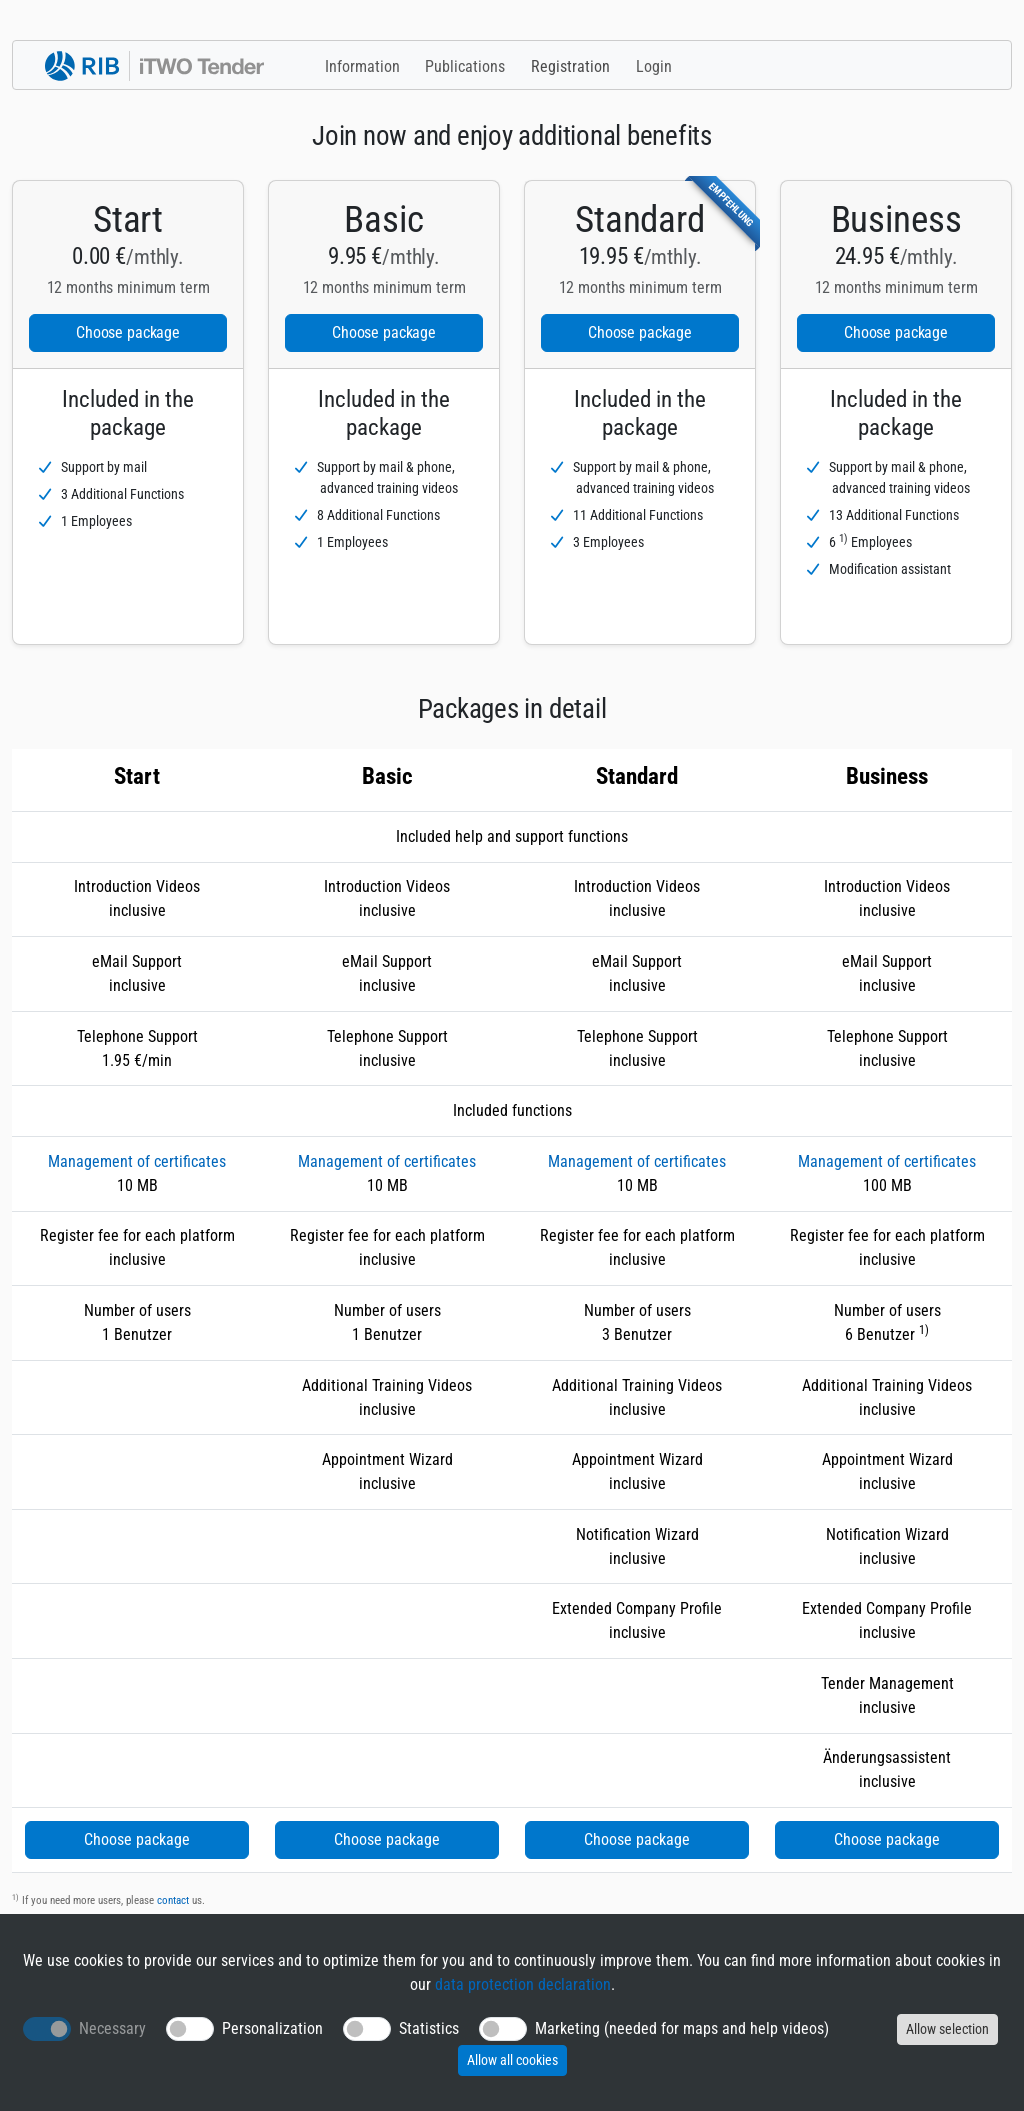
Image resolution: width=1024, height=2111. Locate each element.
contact (173, 1900)
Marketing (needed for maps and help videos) (682, 2028)
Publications (465, 66)
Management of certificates (137, 1161)
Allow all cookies (512, 2060)
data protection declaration (523, 1984)
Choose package (128, 332)
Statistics (429, 2028)
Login (654, 66)
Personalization (272, 2028)
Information (362, 66)
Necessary (112, 2028)
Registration (570, 66)
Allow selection (947, 2029)
